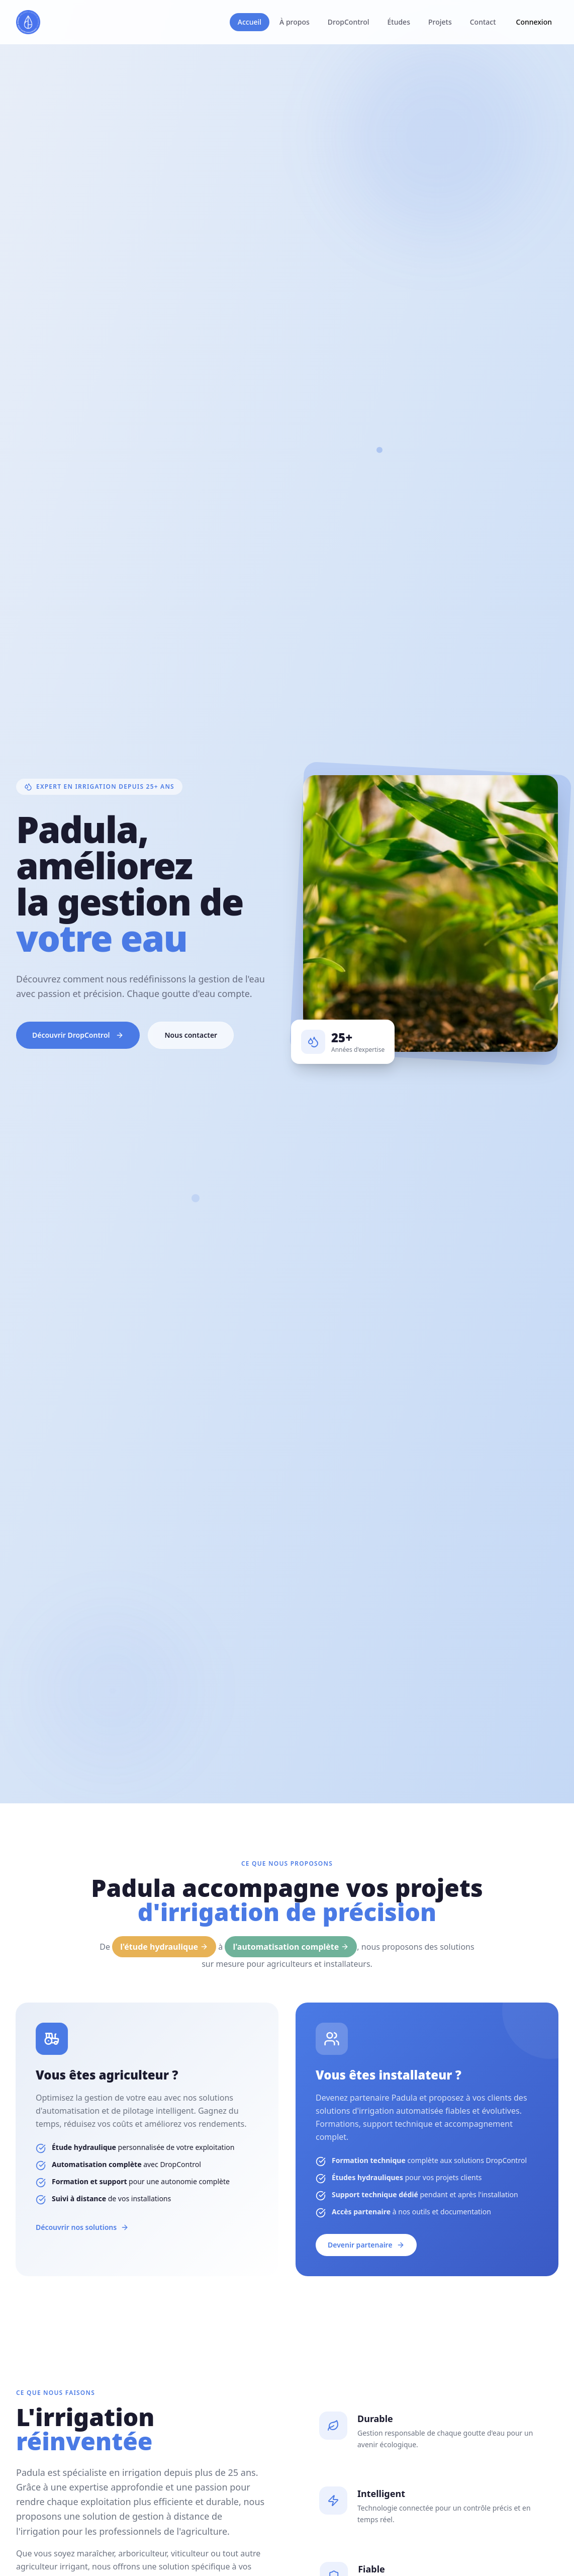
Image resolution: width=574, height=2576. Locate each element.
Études (399, 22)
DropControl (348, 22)
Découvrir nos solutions (71, 2227)
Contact (483, 22)
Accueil (249, 22)
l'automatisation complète (291, 1946)
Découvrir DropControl (78, 1035)
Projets (440, 22)
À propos (294, 22)
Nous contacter (190, 1035)
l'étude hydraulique (164, 1946)
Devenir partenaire (376, 2245)
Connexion (534, 22)
